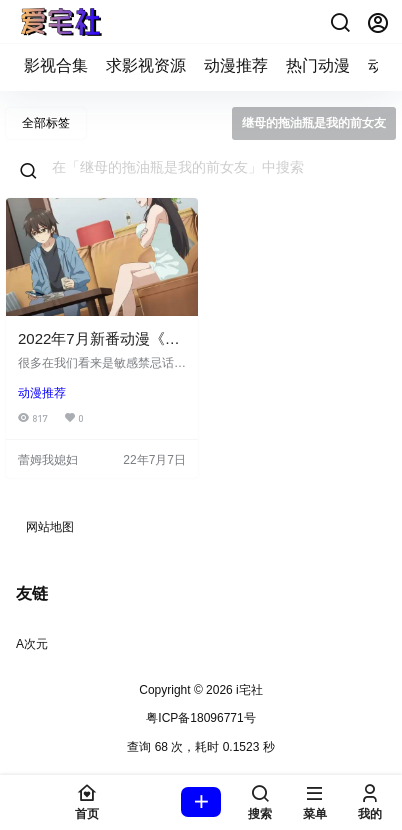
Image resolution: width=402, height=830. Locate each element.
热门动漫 (318, 65)
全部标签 (46, 123)
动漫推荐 (236, 65)
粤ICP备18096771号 (200, 718)
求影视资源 (146, 65)
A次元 (32, 644)
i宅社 (248, 690)
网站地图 (50, 527)
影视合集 (56, 65)
